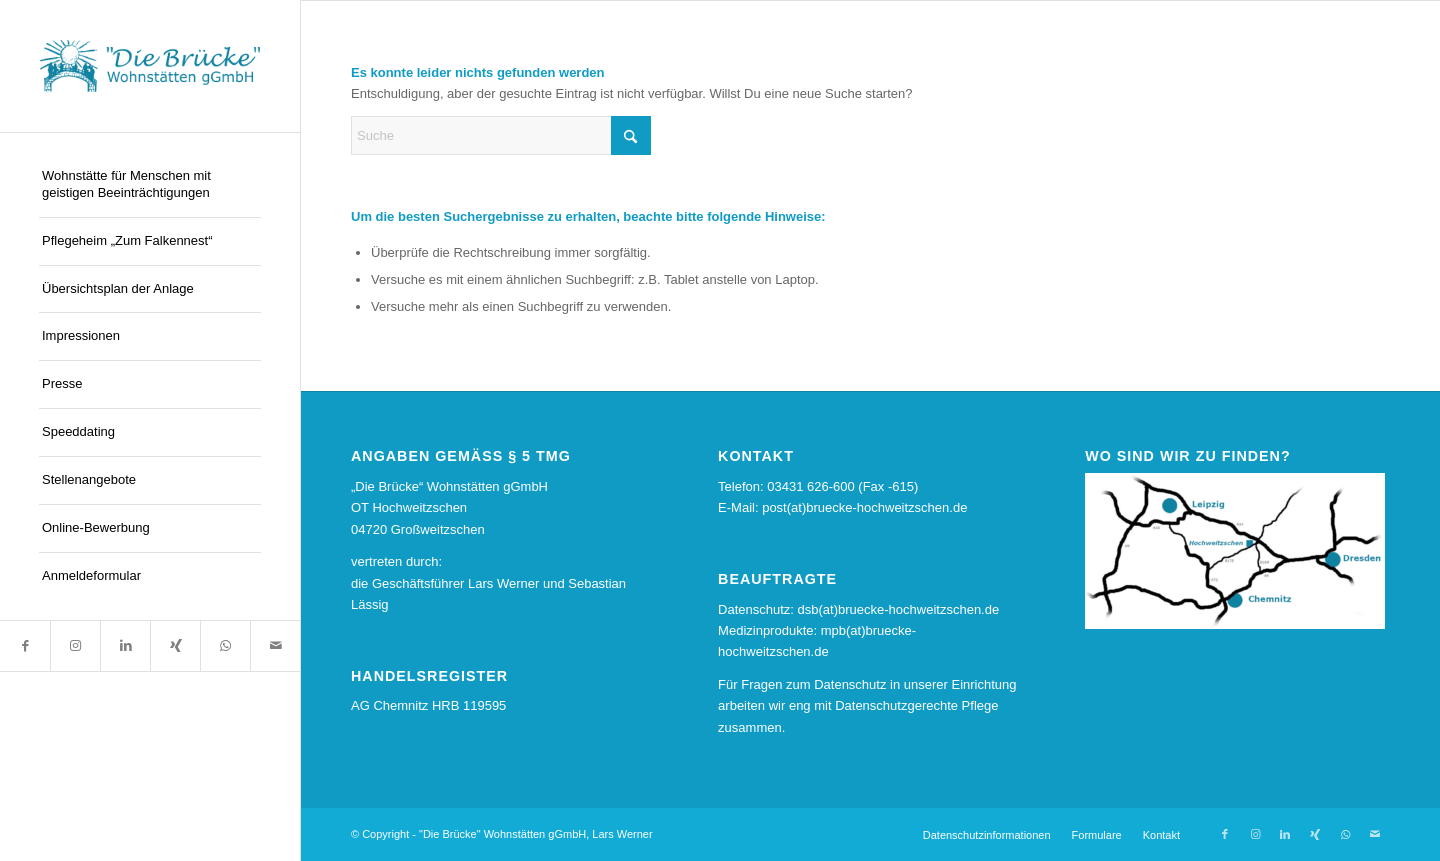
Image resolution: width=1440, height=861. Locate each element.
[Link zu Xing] (175, 646)
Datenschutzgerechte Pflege (916, 705)
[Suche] (501, 135)
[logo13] (150, 66)
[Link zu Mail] (275, 646)
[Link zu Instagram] (75, 646)
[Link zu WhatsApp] (225, 646)
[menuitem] (150, 185)
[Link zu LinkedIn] (125, 646)
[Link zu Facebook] (25, 646)
